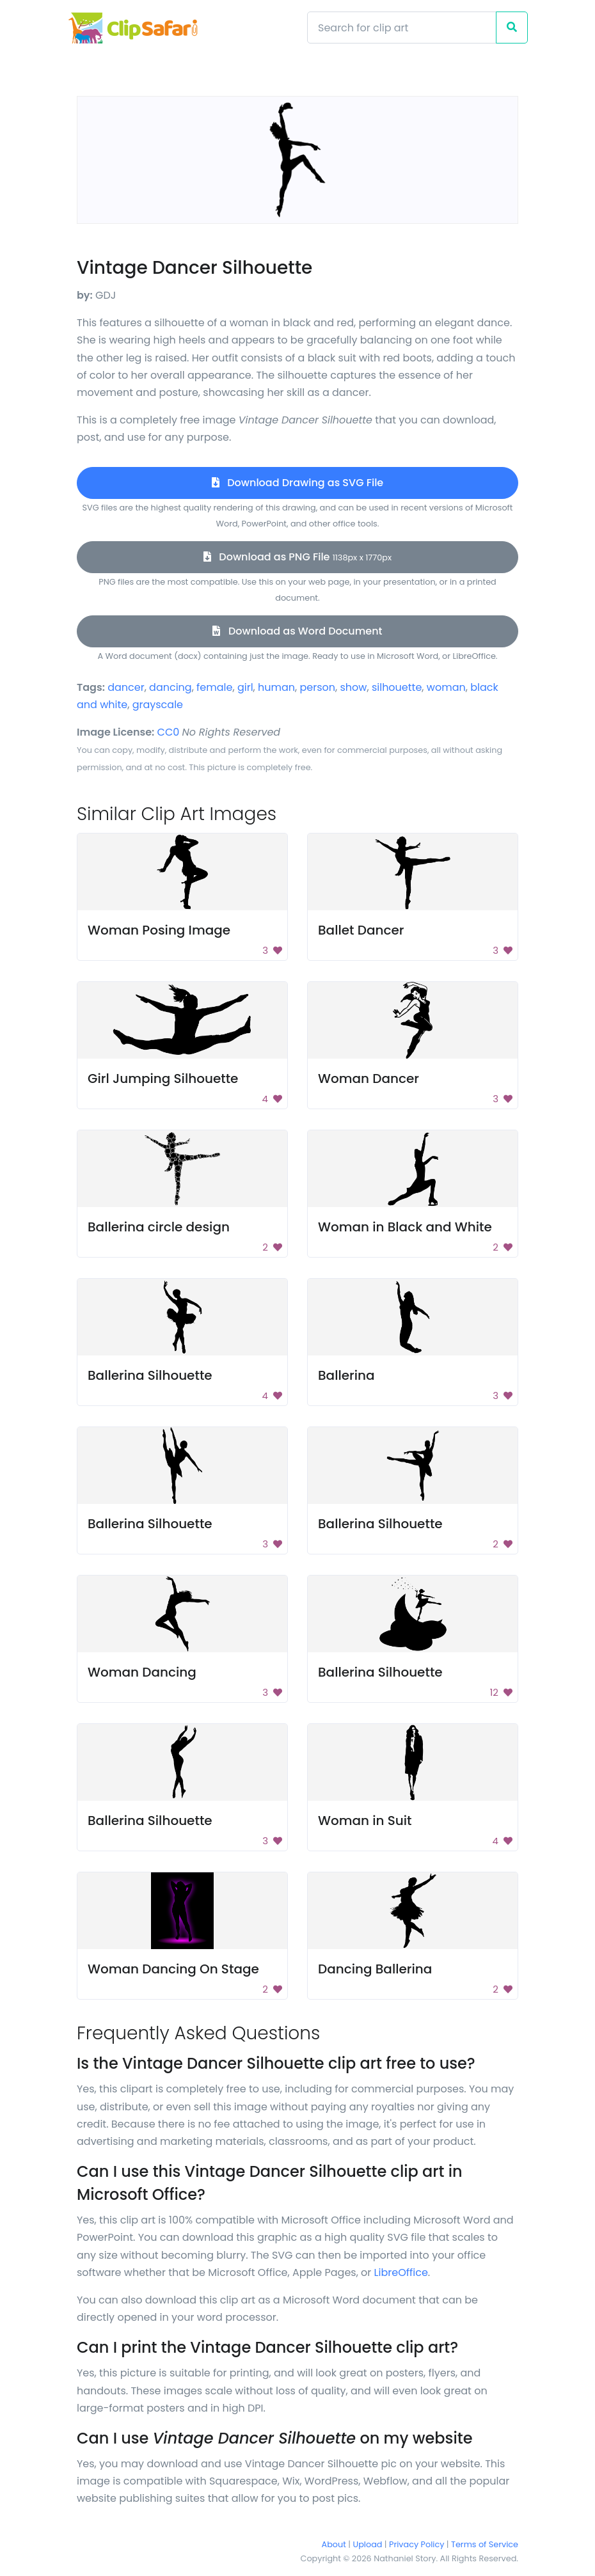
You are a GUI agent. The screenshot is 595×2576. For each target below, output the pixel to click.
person (318, 687)
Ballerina (346, 1375)
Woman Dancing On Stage (173, 1969)
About (334, 2544)
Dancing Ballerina (375, 1969)
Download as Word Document (297, 631)
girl (245, 687)
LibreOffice (401, 2272)
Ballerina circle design (159, 1227)
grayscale (157, 704)
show (353, 687)
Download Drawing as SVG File (297, 482)
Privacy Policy (416, 2544)
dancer (125, 687)
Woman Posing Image (159, 930)
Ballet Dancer (361, 930)
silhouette (397, 687)
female (214, 687)
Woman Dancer (368, 1078)
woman (446, 687)
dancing (170, 687)
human (276, 687)
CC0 (168, 732)
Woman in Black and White (405, 1227)
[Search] (401, 27)
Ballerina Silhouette (150, 1375)
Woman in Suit (365, 1820)
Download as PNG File (297, 556)
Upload (368, 2544)
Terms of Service (484, 2544)
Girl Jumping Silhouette (163, 1078)
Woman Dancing (142, 1672)
